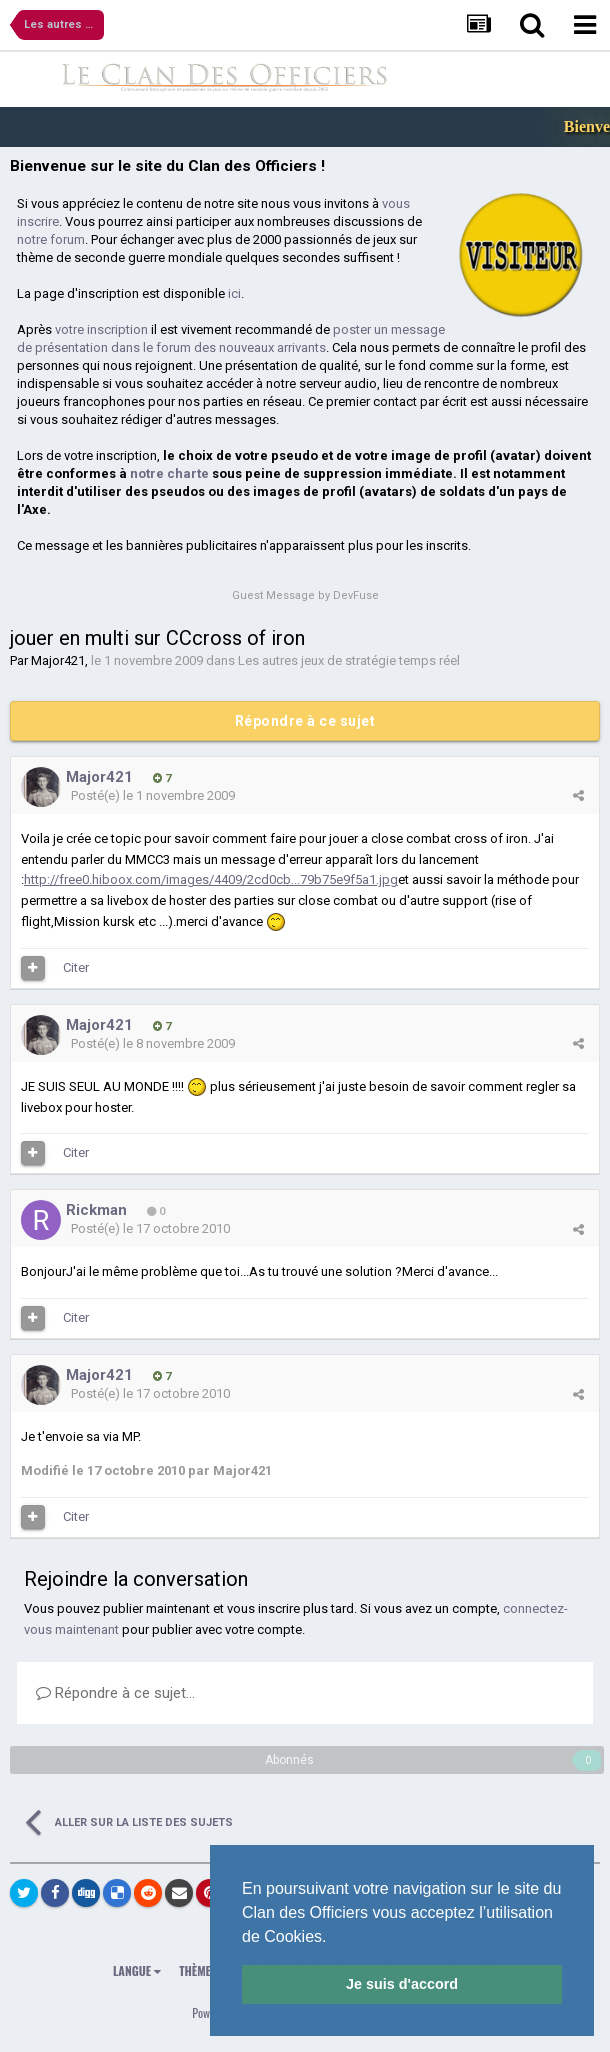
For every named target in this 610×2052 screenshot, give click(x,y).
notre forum (51, 239)
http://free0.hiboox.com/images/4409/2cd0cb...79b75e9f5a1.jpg (211, 879)
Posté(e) (153, 795)
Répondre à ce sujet (305, 721)
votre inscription (101, 329)
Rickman (96, 1210)
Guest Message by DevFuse (305, 595)
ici (234, 293)
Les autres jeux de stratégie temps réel (349, 660)
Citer (76, 967)
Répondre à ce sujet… (115, 1693)
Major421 (58, 660)
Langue (137, 1970)
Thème (200, 1970)
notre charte (169, 473)
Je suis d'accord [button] (402, 1984)
